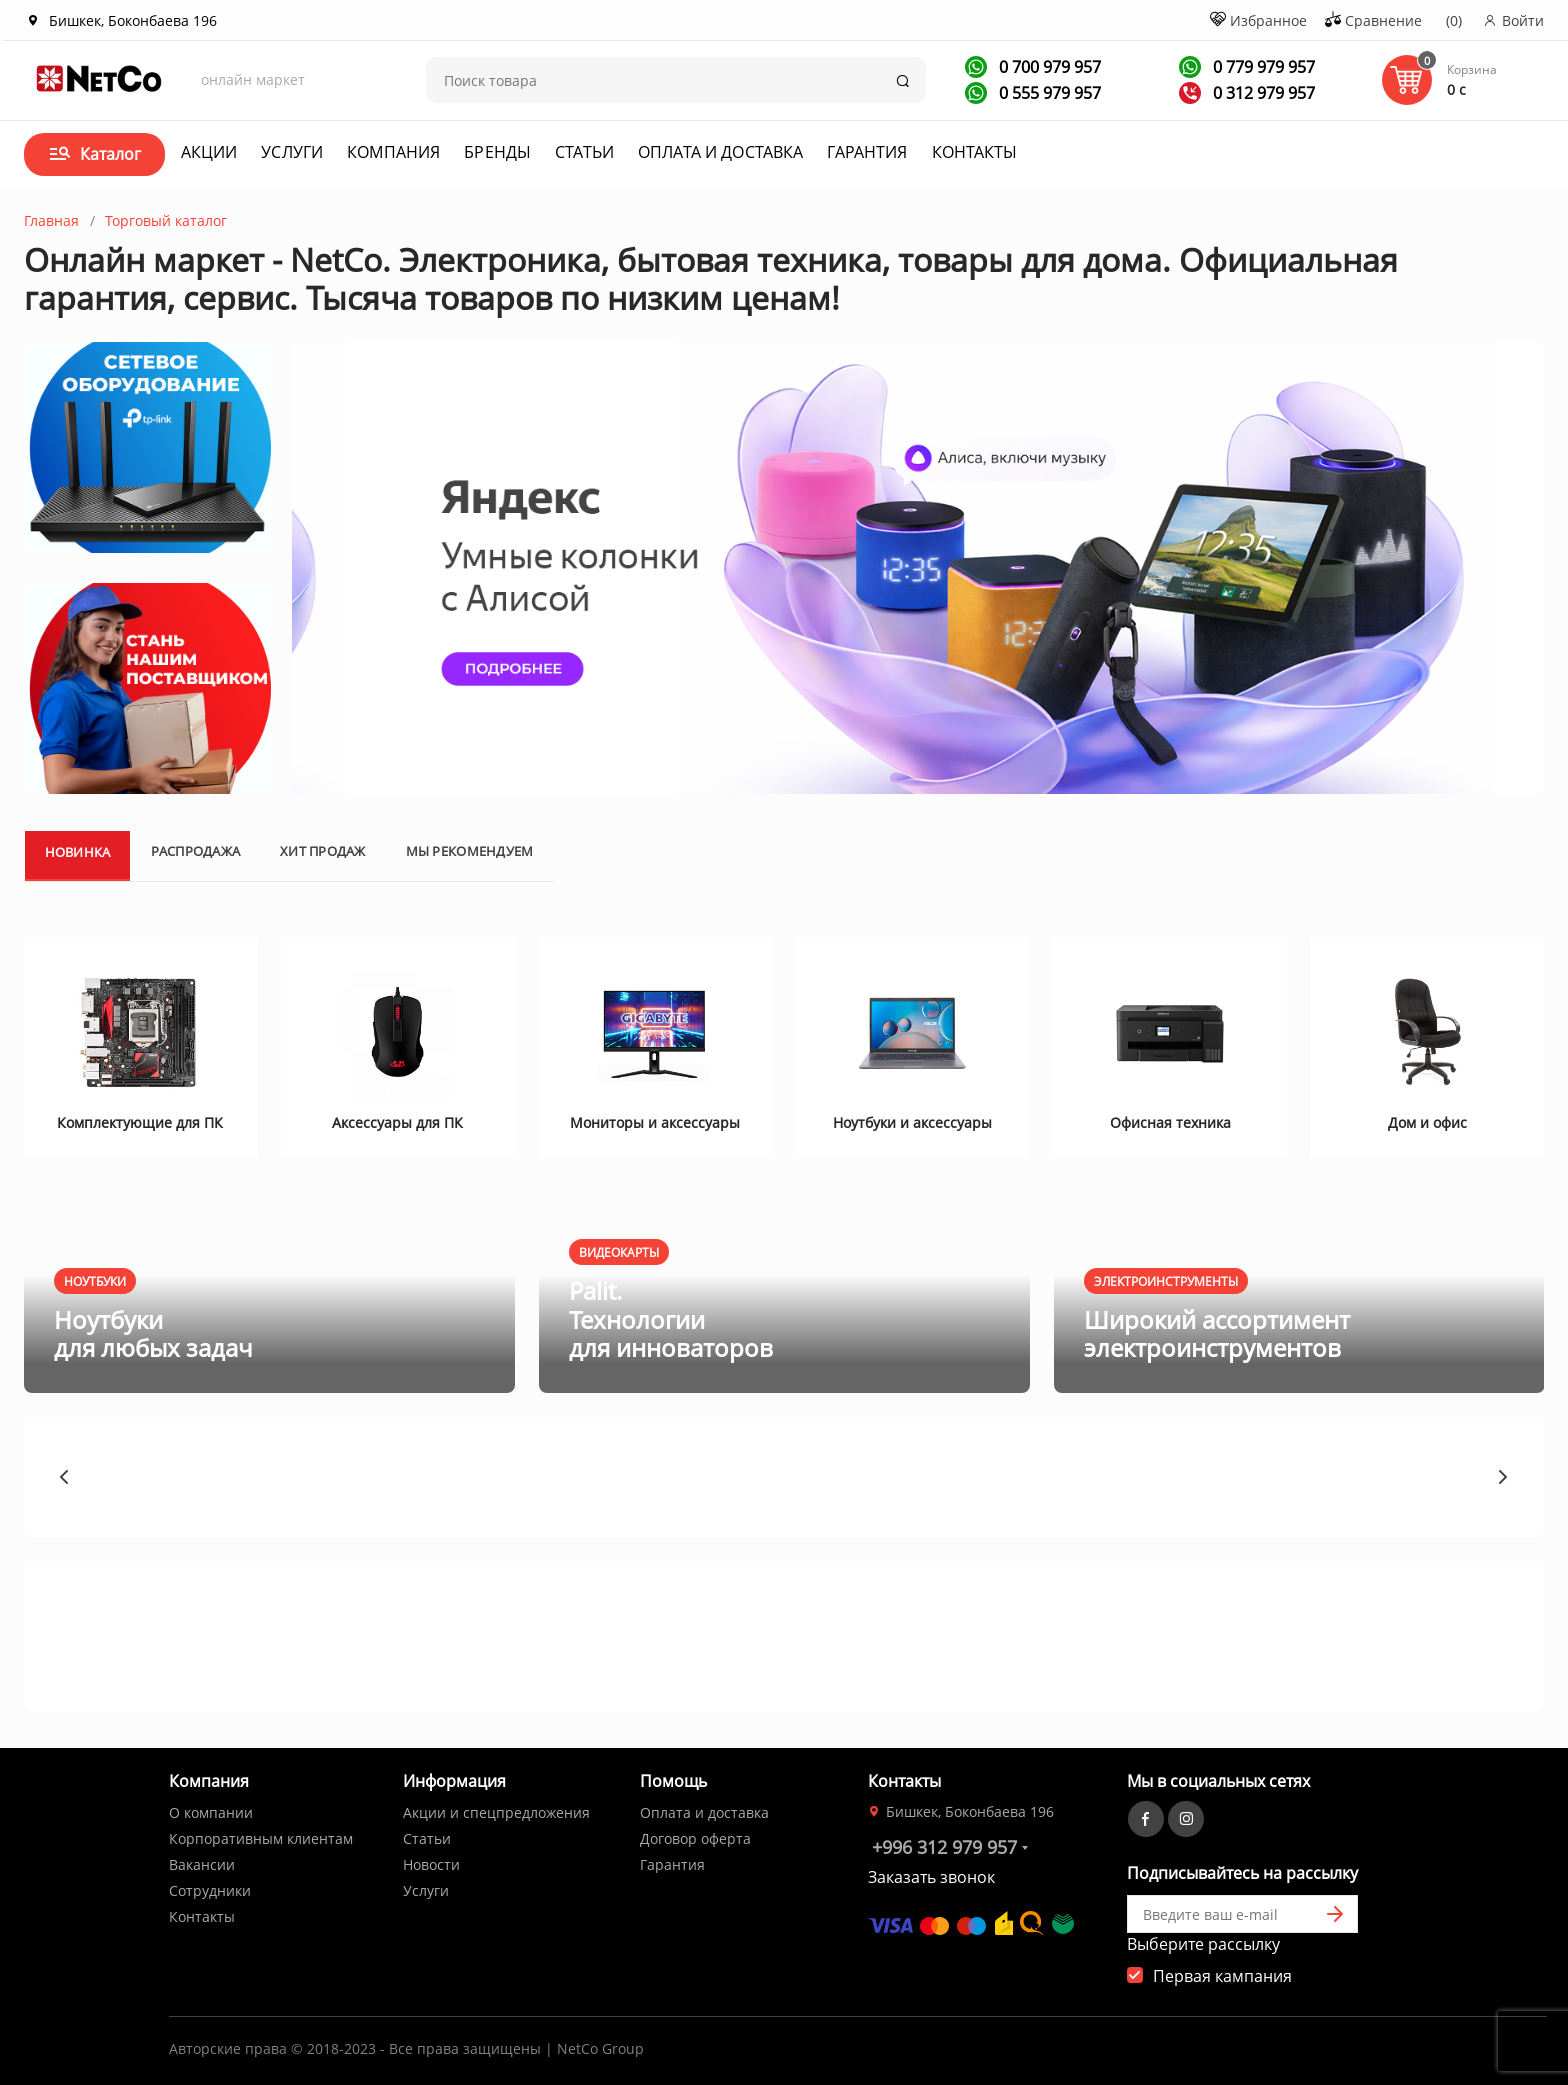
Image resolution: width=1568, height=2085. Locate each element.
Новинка (78, 852)
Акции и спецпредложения (496, 1812)
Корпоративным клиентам (261, 1838)
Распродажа (195, 851)
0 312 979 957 (1262, 93)
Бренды (497, 152)
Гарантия (867, 152)
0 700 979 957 (1048, 67)
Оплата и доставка (720, 152)
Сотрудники (210, 1890)
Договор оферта (695, 1838)
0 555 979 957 (1048, 93)
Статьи (584, 152)
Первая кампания (1222, 1976)
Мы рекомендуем (470, 851)
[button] (65, 1477)
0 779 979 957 (1262, 67)
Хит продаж (323, 851)
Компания (393, 152)
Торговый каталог (166, 220)
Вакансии (202, 1864)
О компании (211, 1812)
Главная (51, 220)
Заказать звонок (931, 1877)
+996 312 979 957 (944, 1847)
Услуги (292, 152)
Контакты (975, 152)
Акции (209, 152)
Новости (431, 1864)
